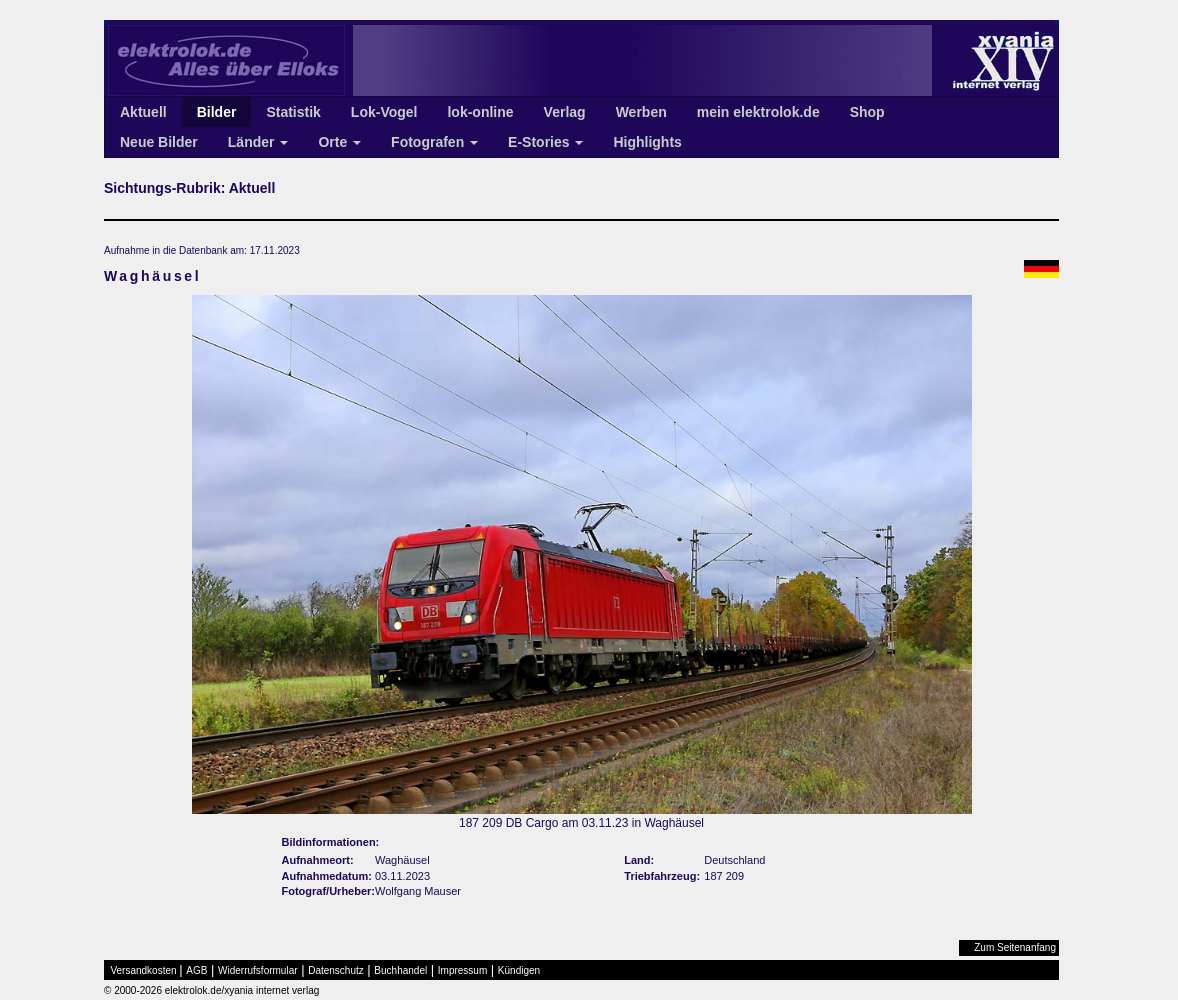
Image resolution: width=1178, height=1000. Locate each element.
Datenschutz (336, 970)
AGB (196, 970)
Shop (867, 112)
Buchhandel (400, 970)
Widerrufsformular (257, 970)
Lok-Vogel (384, 112)
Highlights (647, 142)
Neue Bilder (159, 142)
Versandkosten (144, 970)
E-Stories (545, 142)
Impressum (462, 970)
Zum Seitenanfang (1015, 947)
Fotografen (434, 142)
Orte (339, 142)
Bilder (217, 112)
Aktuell (143, 112)
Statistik (293, 112)
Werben (641, 112)
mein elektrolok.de (758, 112)
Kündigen (519, 970)
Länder (258, 142)
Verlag (565, 112)
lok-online (480, 112)
